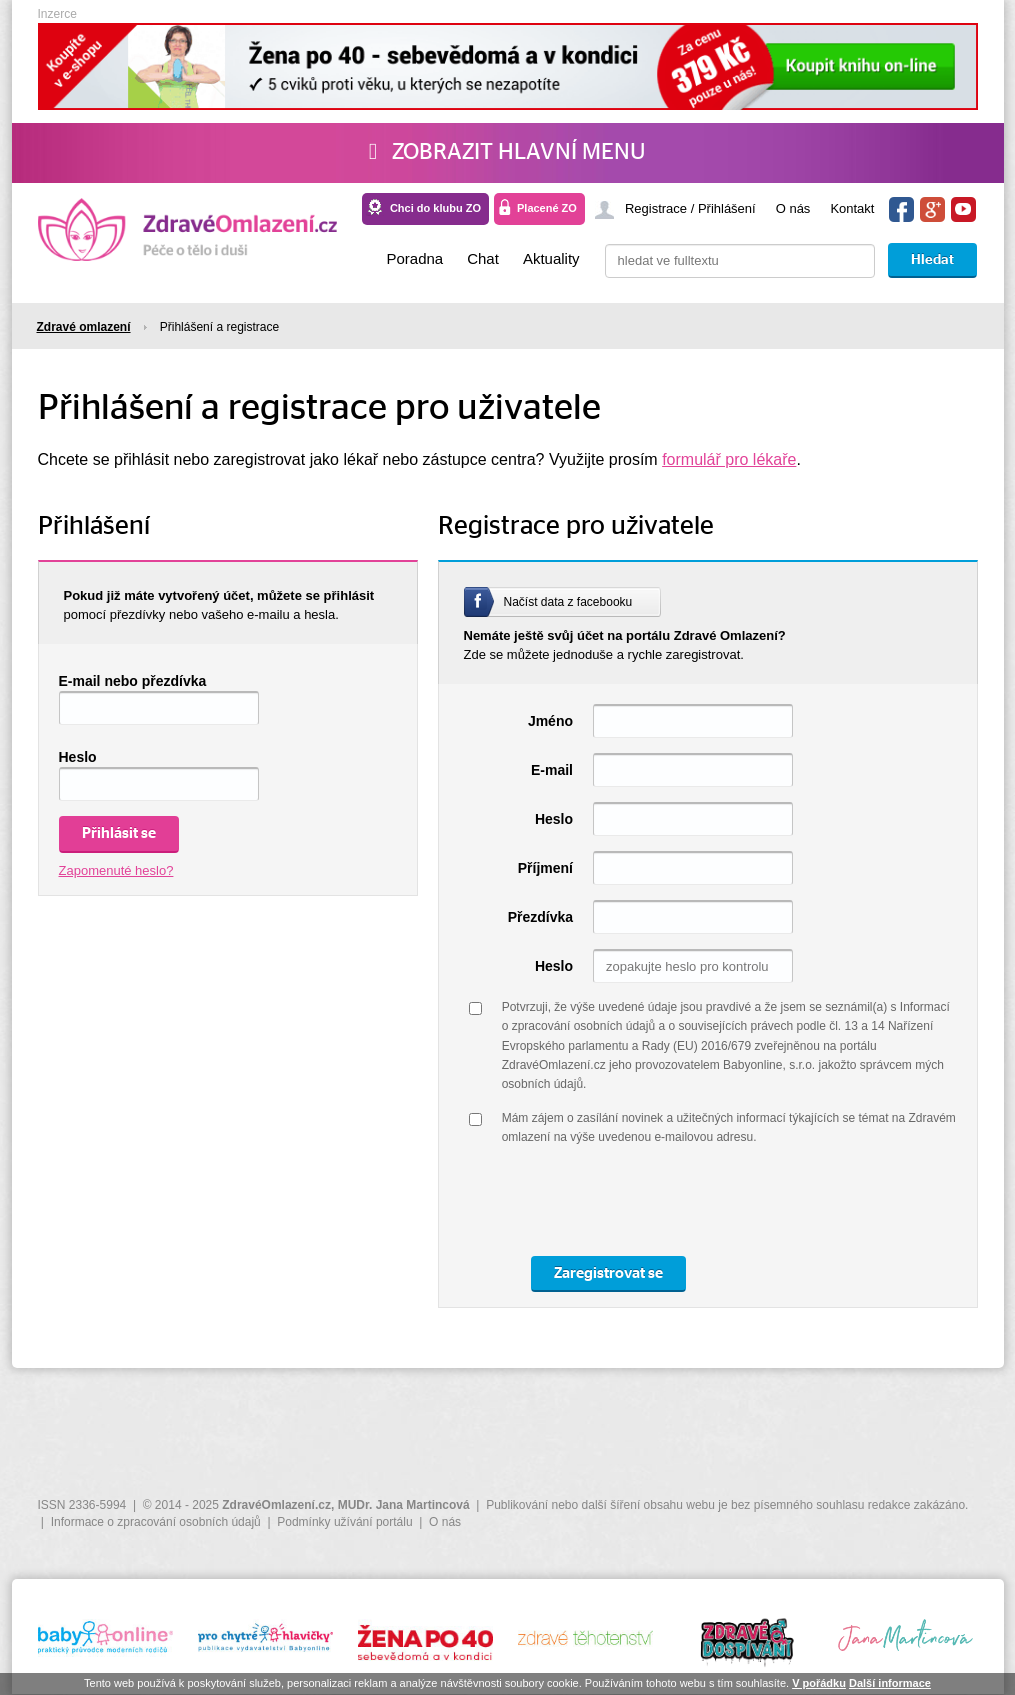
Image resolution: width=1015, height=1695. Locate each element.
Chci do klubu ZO (435, 208)
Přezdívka (540, 917)
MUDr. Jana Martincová (404, 1505)
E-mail (552, 770)
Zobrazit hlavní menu (507, 152)
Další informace (890, 1683)
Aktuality (551, 258)
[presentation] (654, 1202)
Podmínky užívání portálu (344, 1522)
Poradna (414, 258)
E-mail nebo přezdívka (133, 681)
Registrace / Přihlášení (690, 208)
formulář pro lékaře (729, 459)
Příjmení (545, 868)
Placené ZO (547, 208)
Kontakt (852, 208)
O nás (793, 208)
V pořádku (819, 1683)
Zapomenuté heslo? (116, 870)
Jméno (550, 721)
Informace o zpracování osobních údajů (156, 1522)
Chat (483, 258)
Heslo (78, 757)
